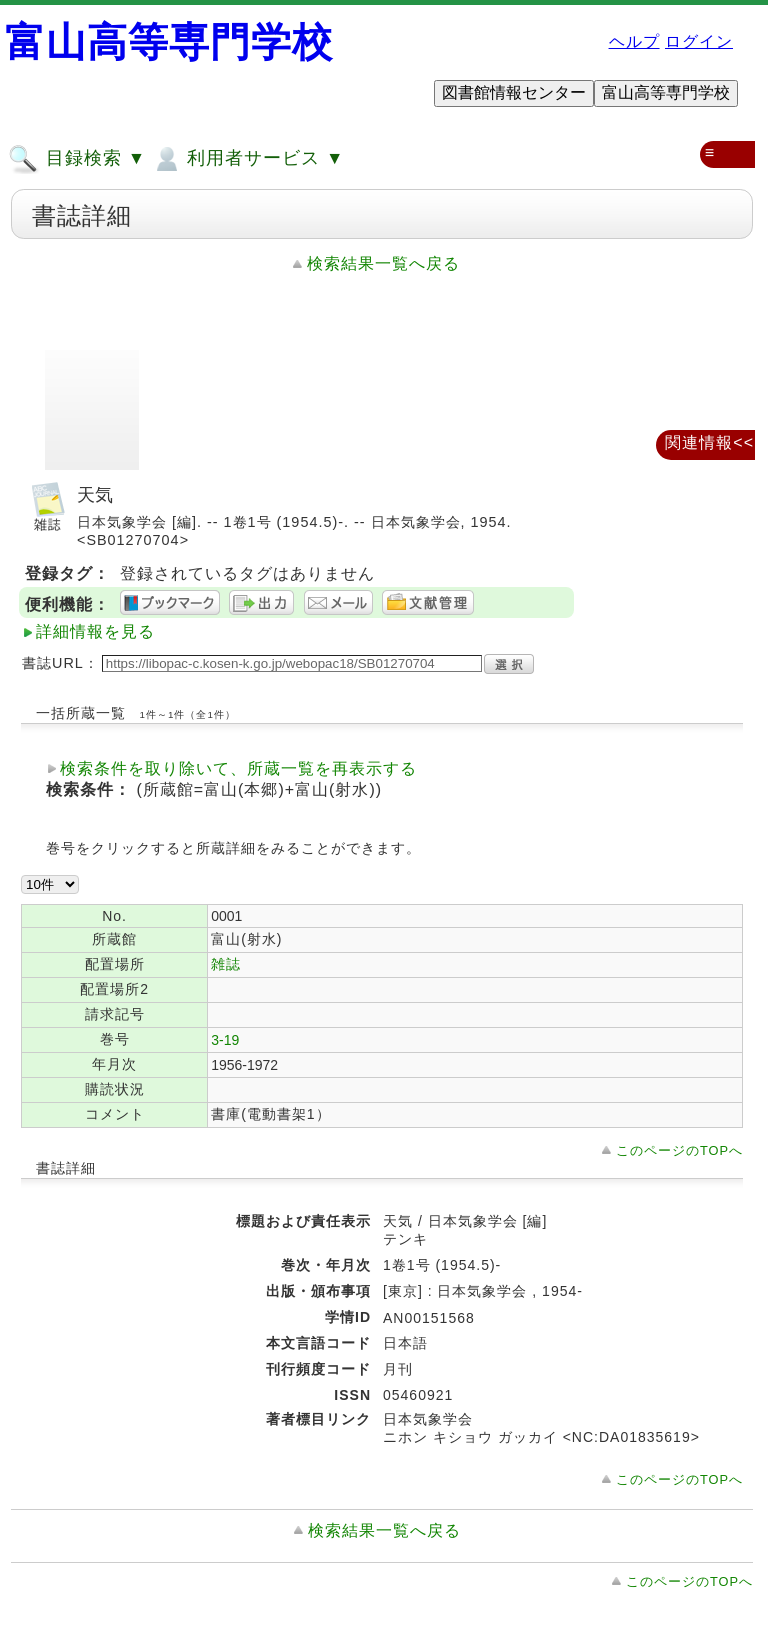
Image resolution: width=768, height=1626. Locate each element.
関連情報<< (709, 442)
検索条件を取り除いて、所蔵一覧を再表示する (238, 768)
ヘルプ (634, 41)
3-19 (225, 1040)
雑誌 (226, 964)
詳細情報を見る (95, 631)
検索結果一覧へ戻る (383, 263)
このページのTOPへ (679, 1150)
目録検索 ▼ (77, 159)
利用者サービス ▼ (247, 159)
